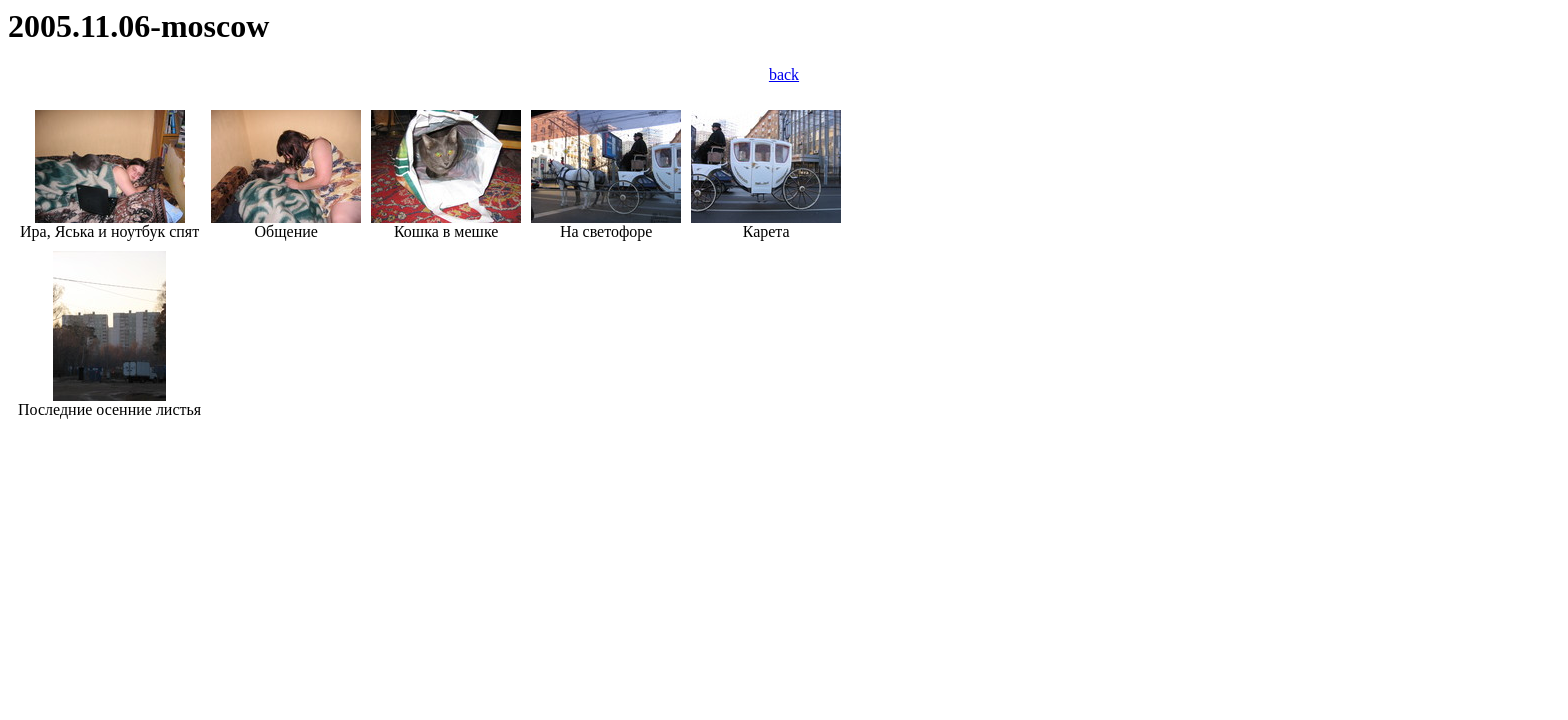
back (784, 74)
